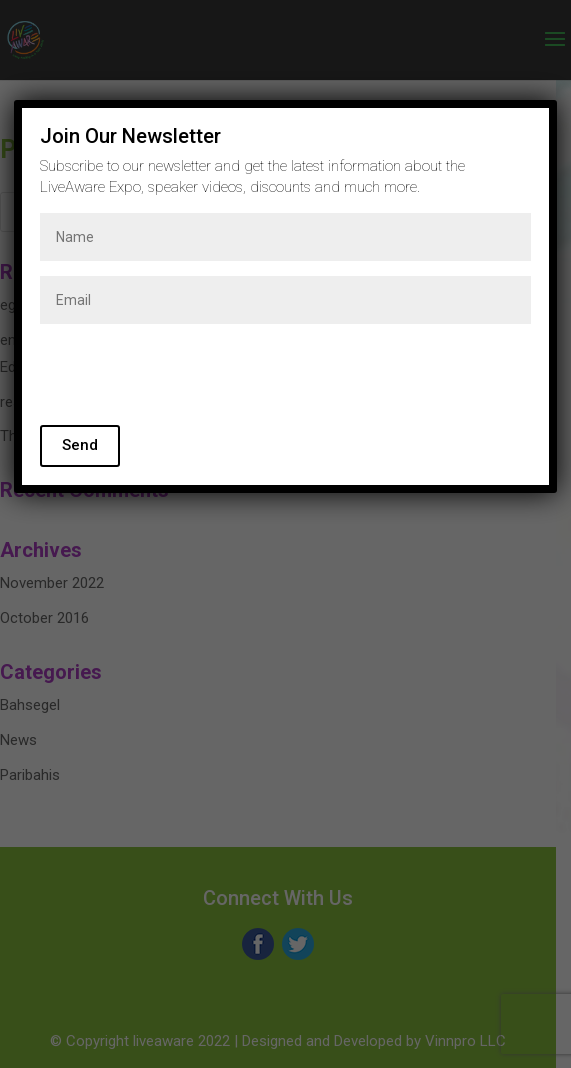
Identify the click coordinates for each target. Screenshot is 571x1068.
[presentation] (192, 378)
